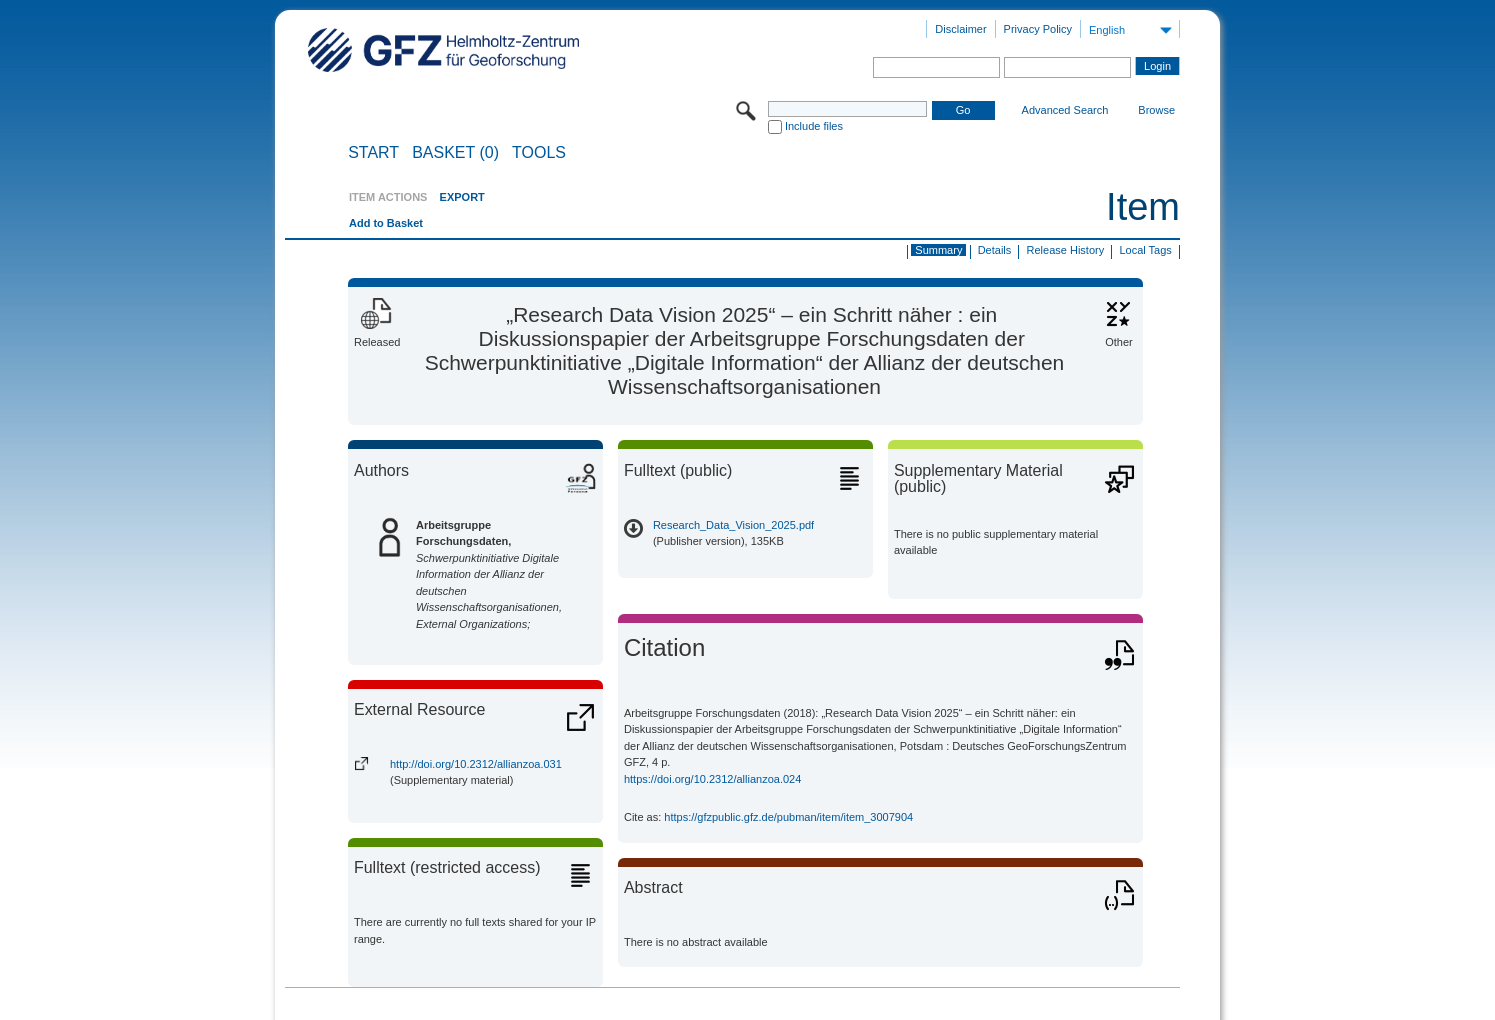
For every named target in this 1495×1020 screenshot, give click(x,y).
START (373, 153)
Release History (1066, 250)
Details (995, 250)
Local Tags (1145, 250)
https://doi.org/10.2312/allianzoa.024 (712, 779)
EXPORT (462, 197)
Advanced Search (1065, 110)
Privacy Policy (1038, 29)
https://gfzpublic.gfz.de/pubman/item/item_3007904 (788, 817)
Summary (938, 250)
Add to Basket (386, 223)
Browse (1156, 110)
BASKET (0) (455, 153)
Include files (814, 126)
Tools (539, 153)
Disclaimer (960, 29)
